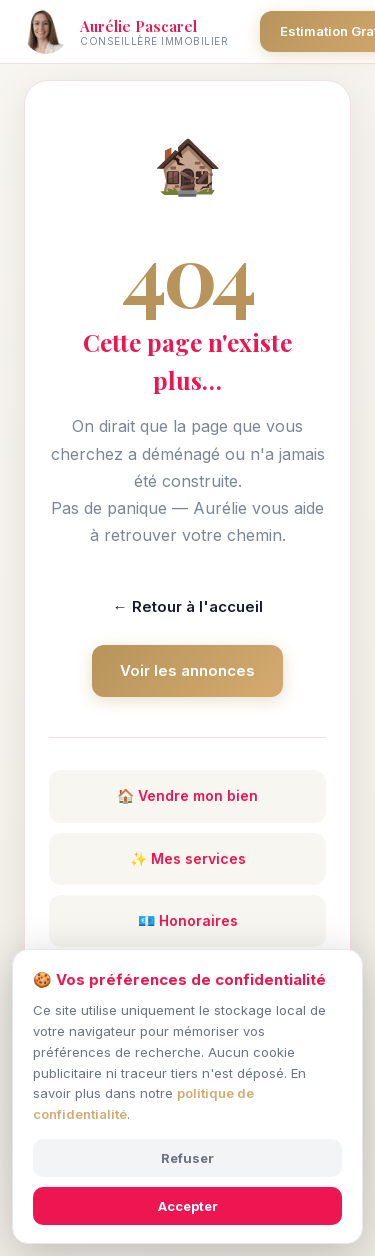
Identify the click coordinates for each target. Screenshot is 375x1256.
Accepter (188, 1206)
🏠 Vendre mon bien (187, 795)
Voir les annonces (187, 670)
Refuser (187, 1158)
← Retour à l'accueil (188, 606)
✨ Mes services (188, 858)
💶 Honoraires (188, 920)
